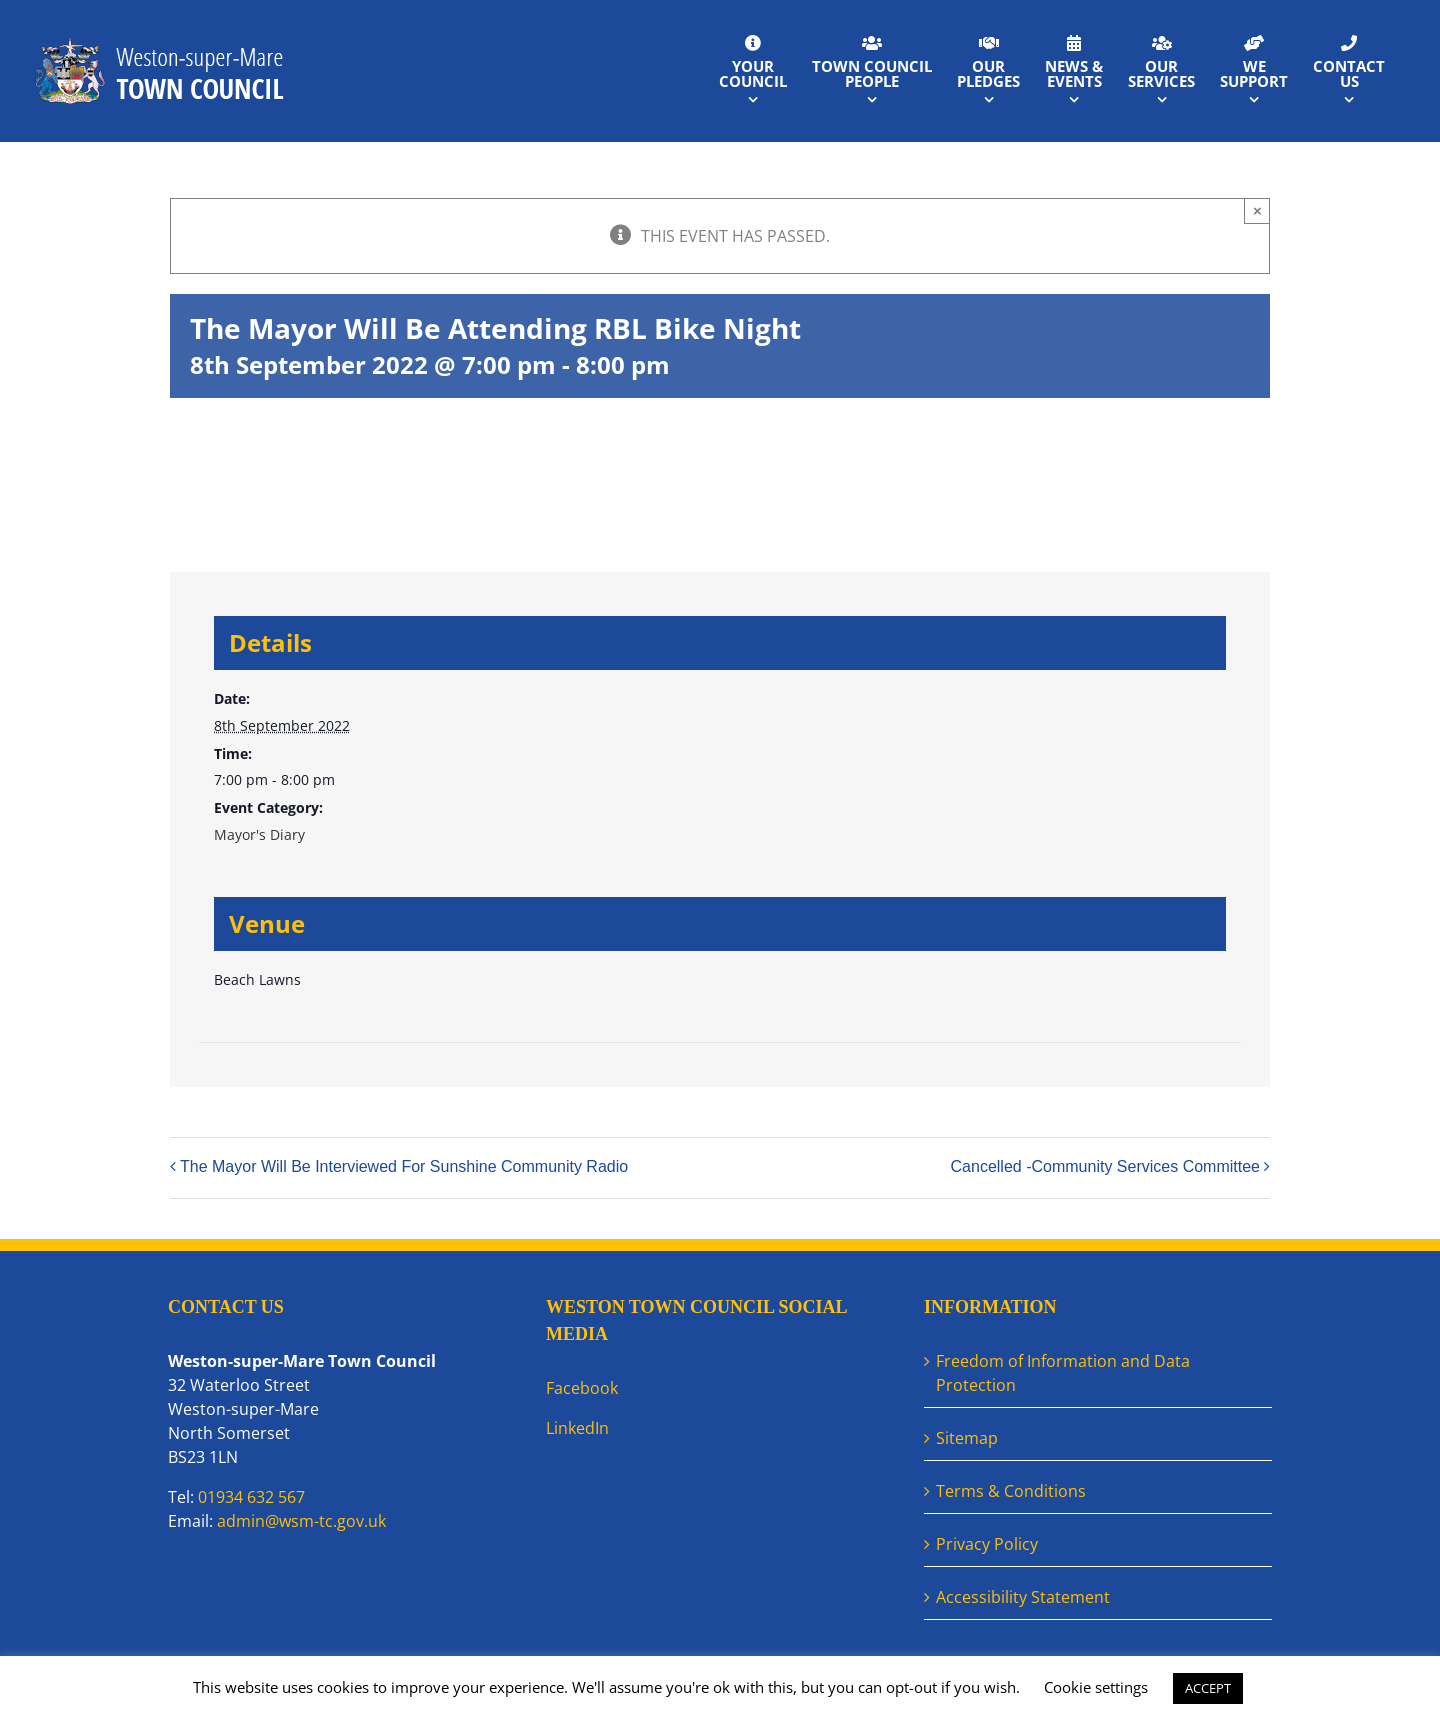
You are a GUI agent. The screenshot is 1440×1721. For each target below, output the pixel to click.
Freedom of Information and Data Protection (1063, 1373)
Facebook (582, 1388)
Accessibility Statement (1023, 1597)
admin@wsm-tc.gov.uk (301, 1521)
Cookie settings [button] (1096, 1687)
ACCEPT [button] (1208, 1688)
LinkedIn (577, 1428)
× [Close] (1257, 210)
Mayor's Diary (259, 834)
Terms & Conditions (1011, 1491)
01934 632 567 (251, 1497)
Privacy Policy (987, 1544)
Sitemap (967, 1438)
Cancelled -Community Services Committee (1105, 1166)
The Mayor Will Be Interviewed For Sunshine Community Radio (404, 1166)
